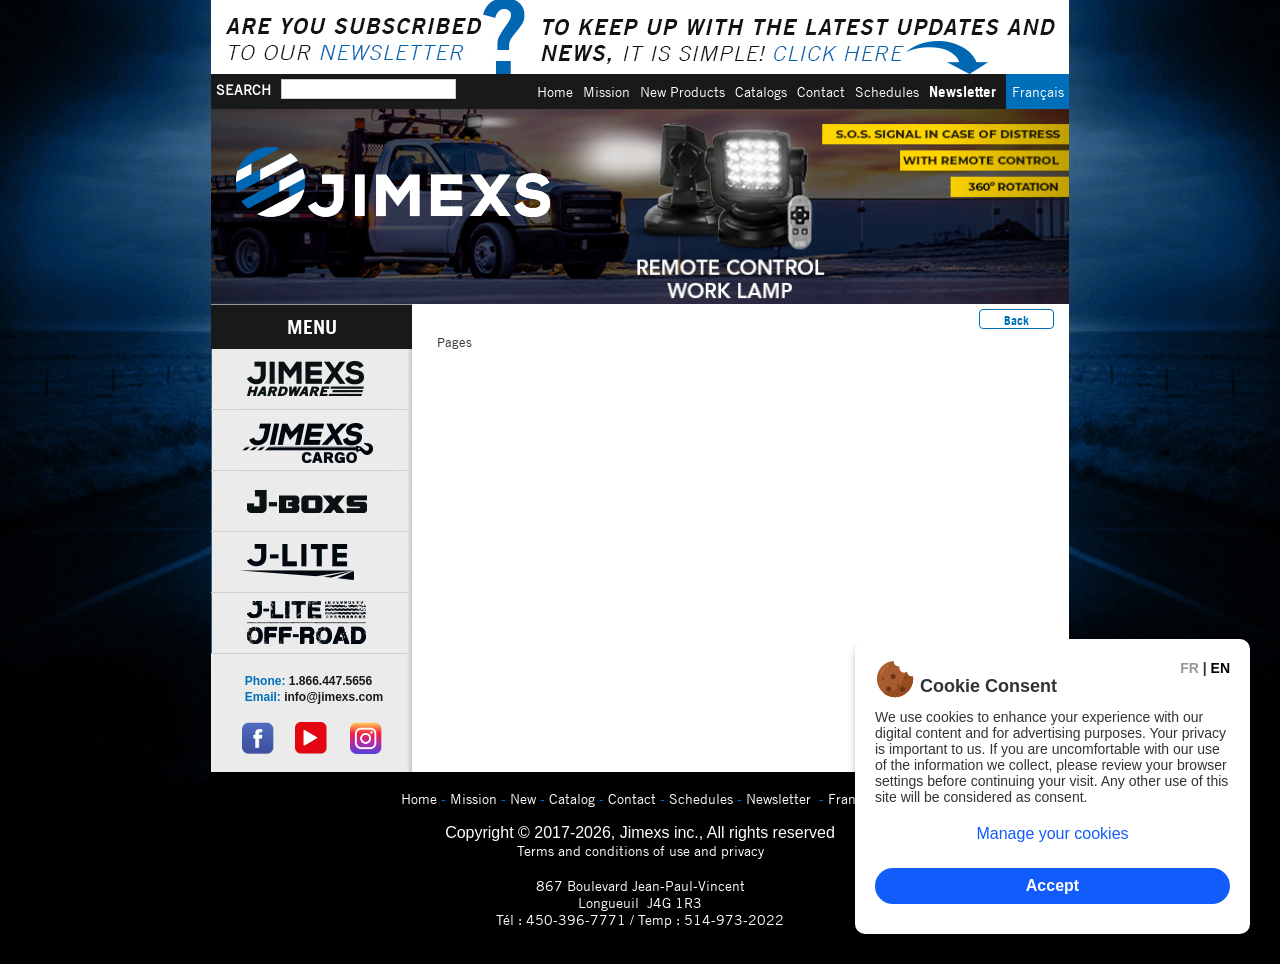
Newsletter (962, 91)
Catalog (572, 798)
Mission (606, 91)
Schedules (887, 91)
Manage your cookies (1052, 833)
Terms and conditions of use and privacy (640, 850)
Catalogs (761, 91)
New (523, 798)
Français (1038, 91)
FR (1189, 668)
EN (1220, 668)
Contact (821, 91)
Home (555, 91)
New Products (682, 91)
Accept (1052, 885)
